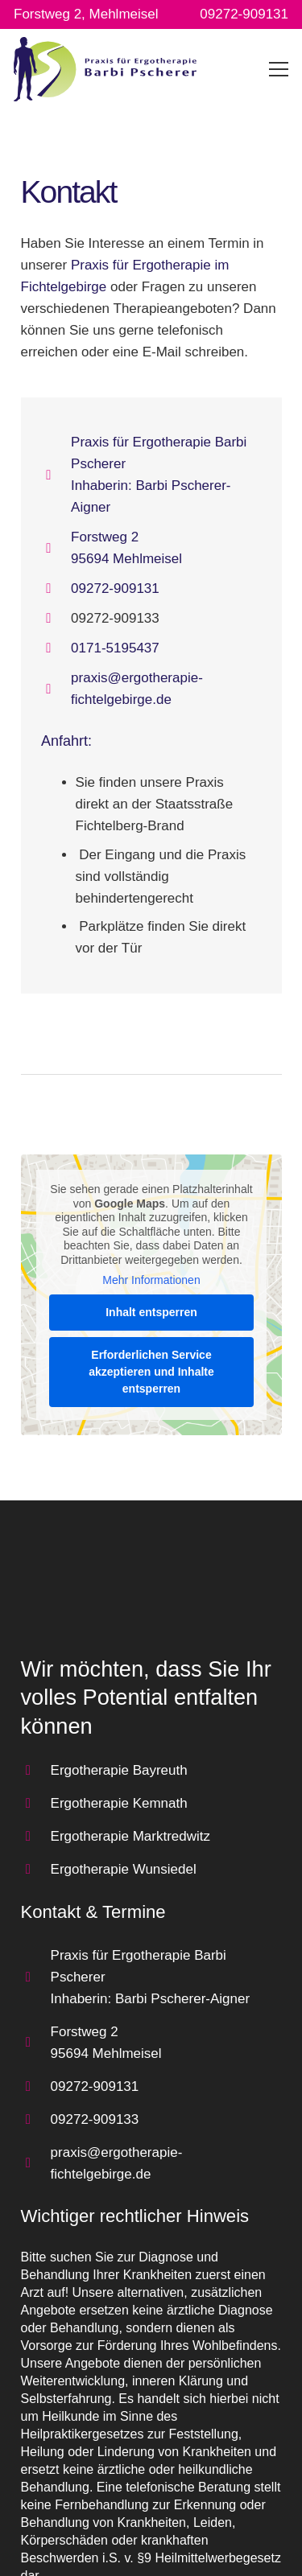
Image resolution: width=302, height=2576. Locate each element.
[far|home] (56, 475)
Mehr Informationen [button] (151, 1280)
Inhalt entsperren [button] (151, 1312)
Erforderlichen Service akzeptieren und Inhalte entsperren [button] (151, 1371)
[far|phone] (56, 588)
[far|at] (56, 689)
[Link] (105, 69)
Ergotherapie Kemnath (119, 1803)
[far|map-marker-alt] (56, 548)
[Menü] (279, 69)
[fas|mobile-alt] (56, 648)
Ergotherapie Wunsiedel (124, 1869)
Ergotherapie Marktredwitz (130, 1836)
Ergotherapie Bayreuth (119, 1770)
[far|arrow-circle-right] (36, 1770)
